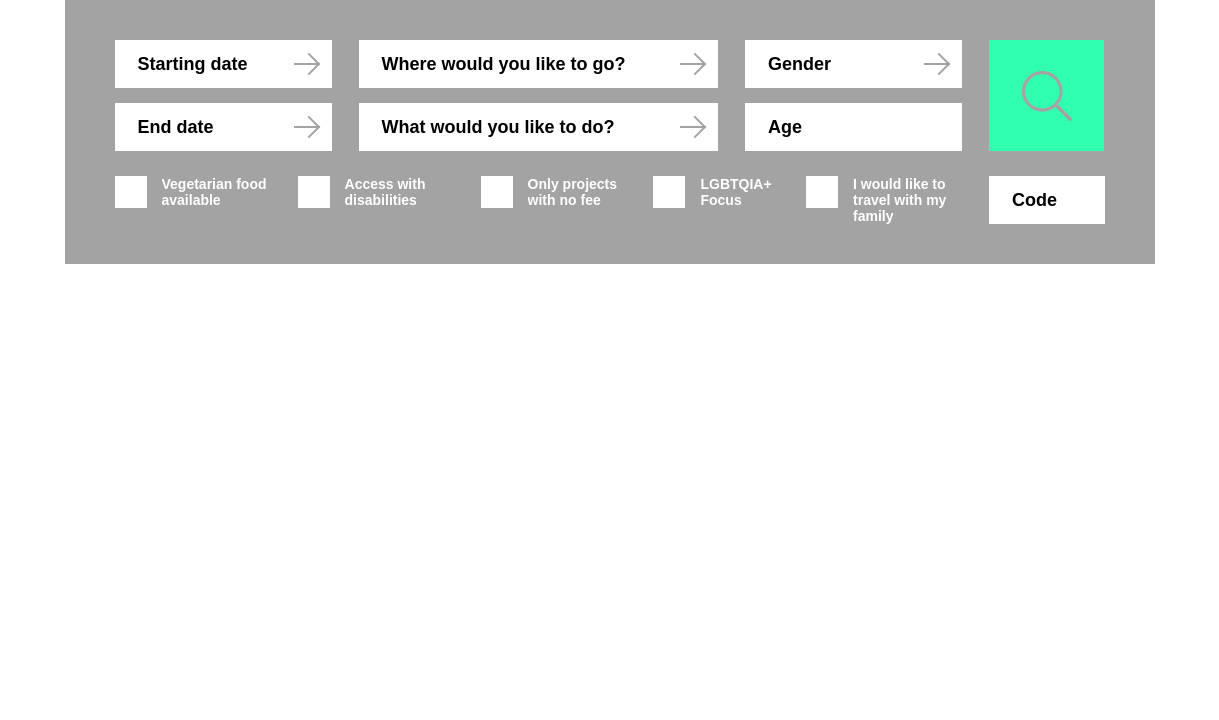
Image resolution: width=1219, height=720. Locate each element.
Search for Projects (1030, 80)
